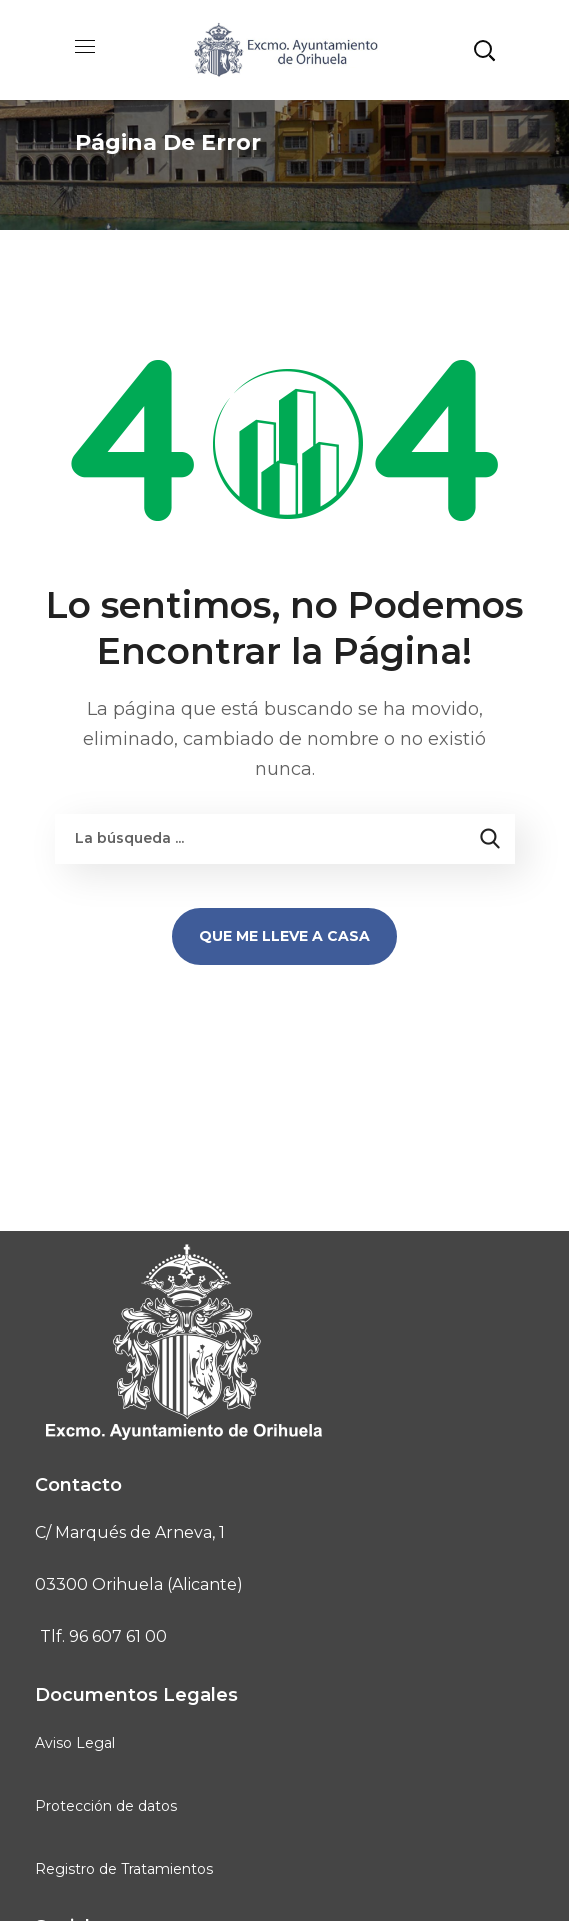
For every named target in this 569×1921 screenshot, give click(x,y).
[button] (484, 50)
